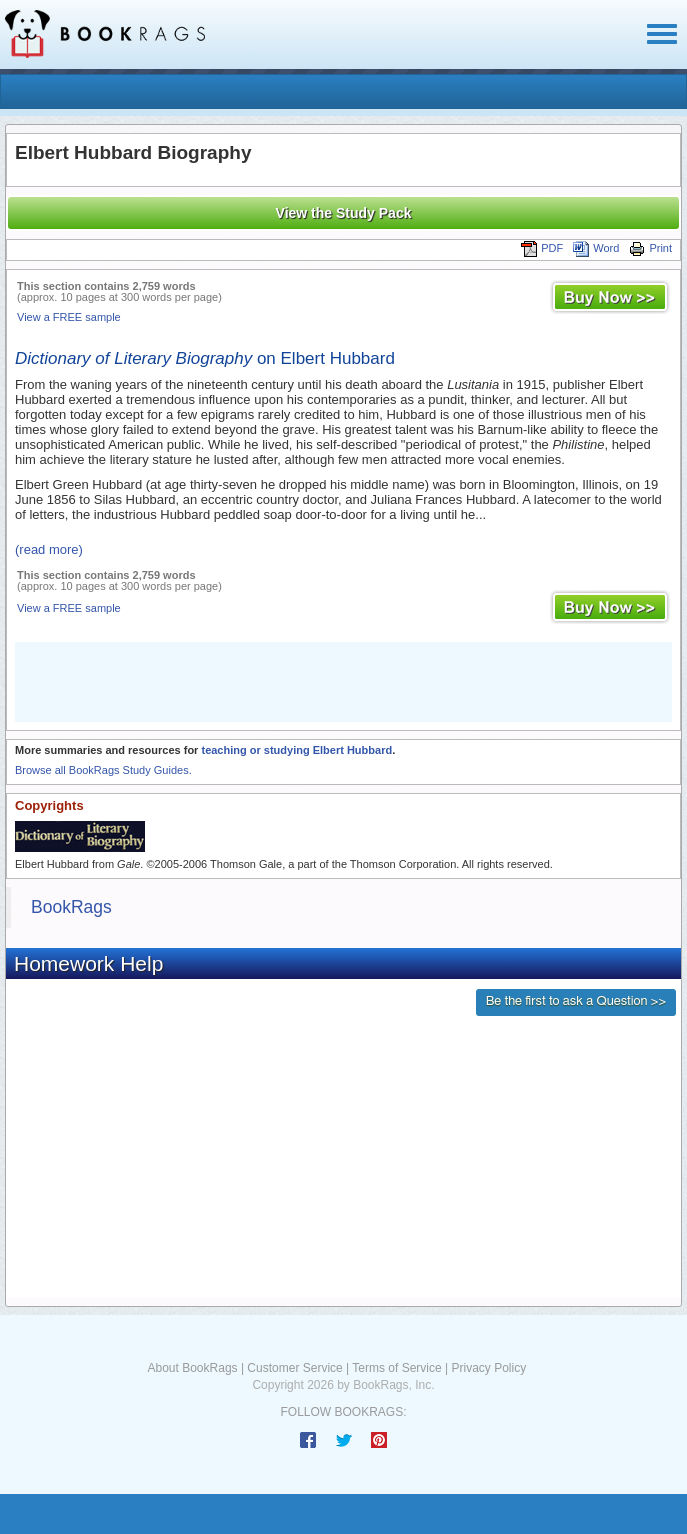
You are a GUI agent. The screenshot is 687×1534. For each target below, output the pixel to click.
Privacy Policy (488, 1368)
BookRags (71, 907)
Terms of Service (396, 1368)
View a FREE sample (69, 317)
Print (650, 248)
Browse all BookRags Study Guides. (103, 770)
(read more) (49, 549)
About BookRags (193, 1368)
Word (596, 248)
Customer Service (294, 1368)
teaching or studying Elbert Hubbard (296, 750)
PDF (542, 248)
